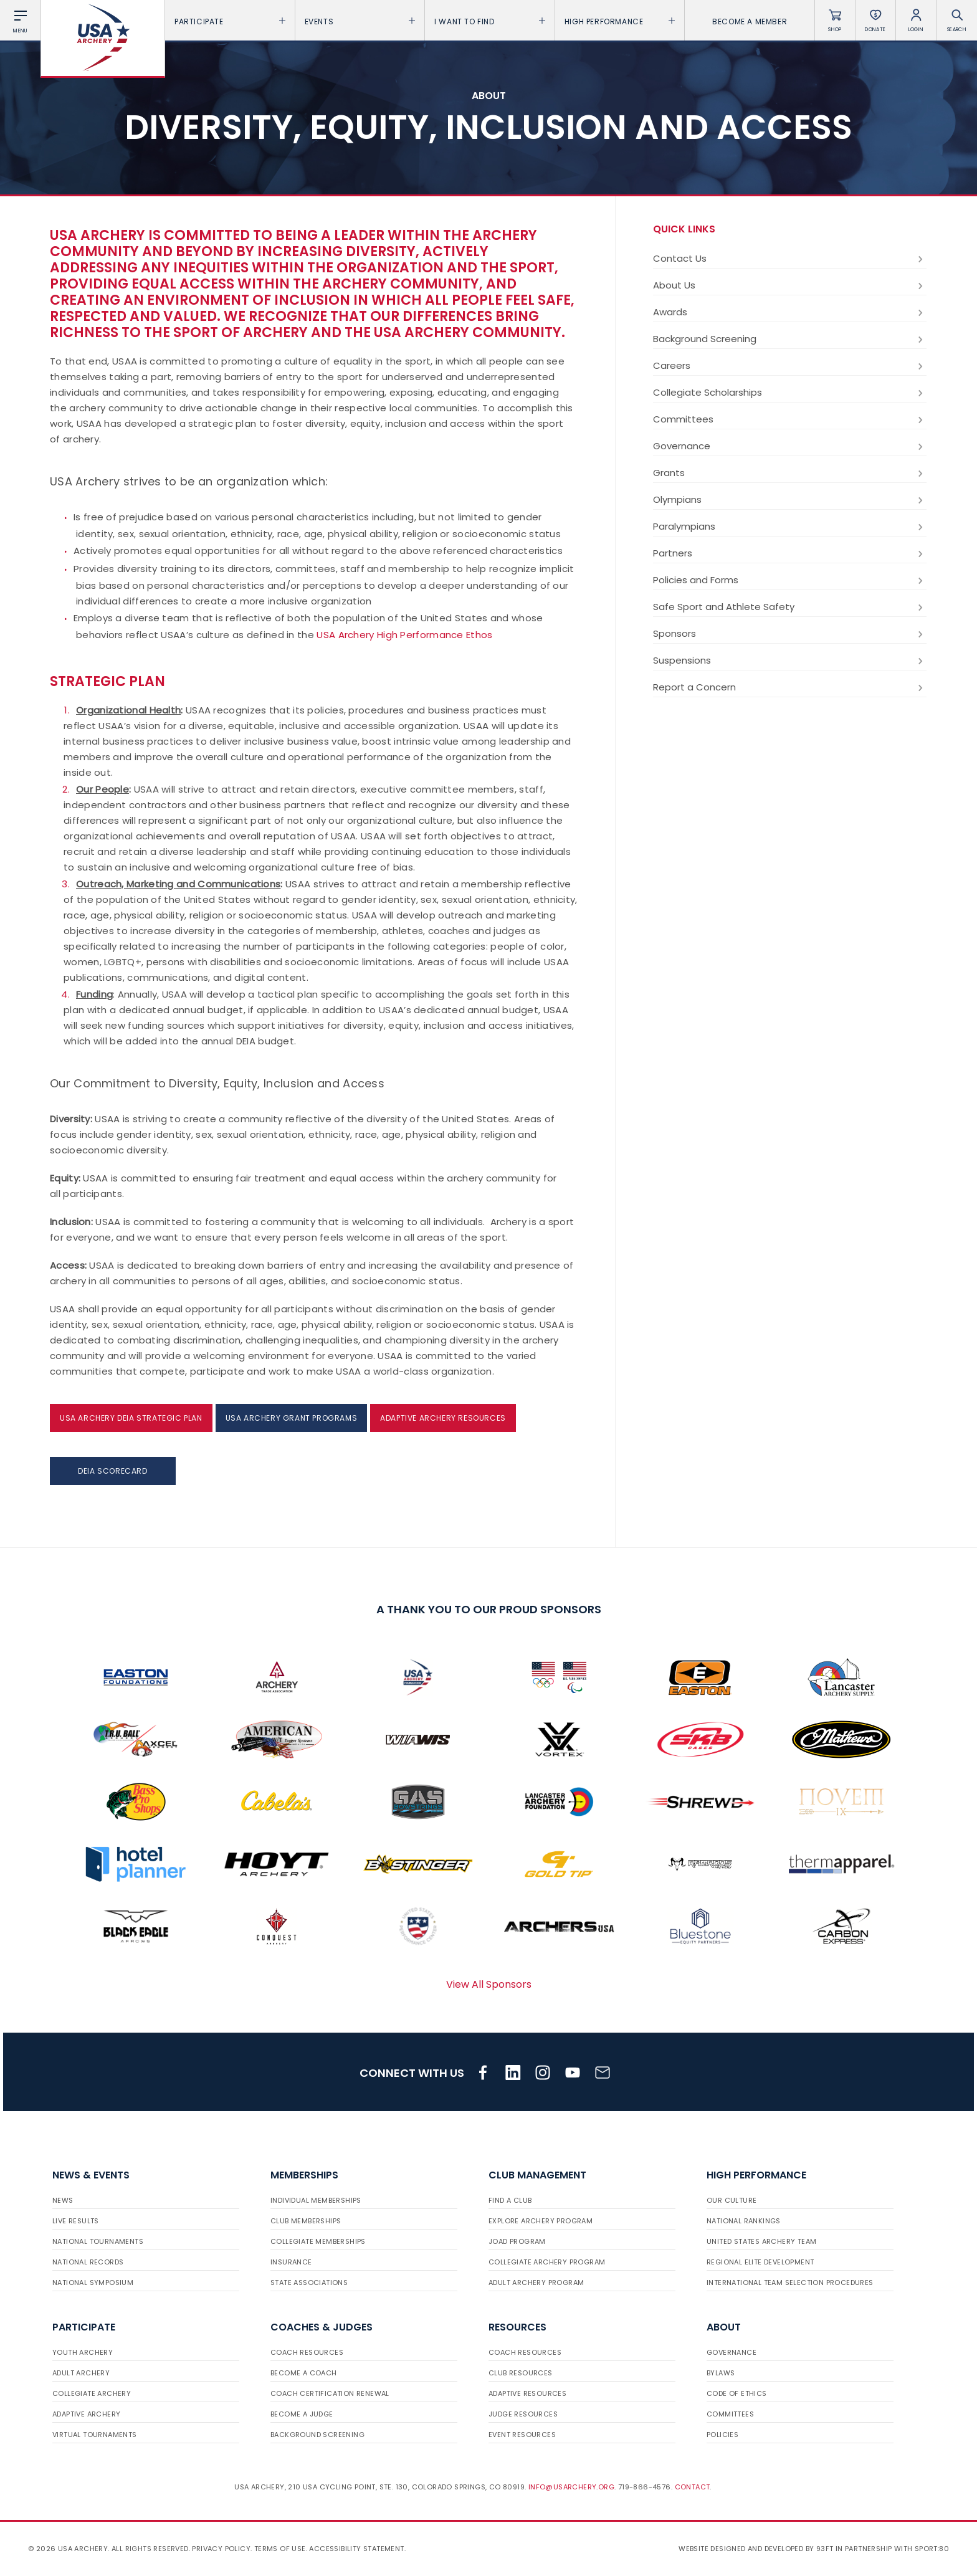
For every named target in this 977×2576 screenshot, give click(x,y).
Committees (790, 419)
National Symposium (92, 2282)
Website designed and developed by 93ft (756, 2549)
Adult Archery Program (536, 2282)
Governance (790, 446)
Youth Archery (82, 2352)
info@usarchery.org (571, 2487)
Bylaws (721, 2373)
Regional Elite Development (760, 2262)
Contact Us (790, 258)
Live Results (75, 2221)
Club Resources (520, 2373)
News (63, 2200)
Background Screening (790, 339)
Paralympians (790, 526)
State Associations (309, 2282)
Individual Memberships (315, 2200)
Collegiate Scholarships (790, 392)
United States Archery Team (761, 2241)
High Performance (620, 21)
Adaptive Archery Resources (443, 1418)
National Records (87, 2262)
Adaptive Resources (527, 2393)
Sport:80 (932, 2549)
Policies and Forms (790, 580)
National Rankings (744, 2221)
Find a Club (509, 2200)
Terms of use (280, 2549)
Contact (692, 2487)
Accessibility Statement (356, 2549)
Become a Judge (301, 2414)
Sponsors (790, 634)
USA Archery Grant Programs (292, 1418)
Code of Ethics (737, 2393)
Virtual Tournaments (94, 2435)
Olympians (790, 500)
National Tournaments (97, 2241)
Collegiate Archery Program (546, 2262)
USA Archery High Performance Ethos (404, 634)
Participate (229, 21)
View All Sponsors (488, 1984)
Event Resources (522, 2435)
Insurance (291, 2262)
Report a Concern (790, 687)
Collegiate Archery (91, 2393)
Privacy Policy (221, 2549)
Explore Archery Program (540, 2221)
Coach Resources (306, 2352)
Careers (790, 366)
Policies (722, 2435)
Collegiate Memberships (318, 2241)
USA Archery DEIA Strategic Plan (131, 1418)
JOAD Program (517, 2241)
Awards (790, 312)
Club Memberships (305, 2221)
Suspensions (790, 660)
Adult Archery (81, 2373)
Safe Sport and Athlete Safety (790, 607)
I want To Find (489, 21)
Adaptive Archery (86, 2414)
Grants (790, 473)
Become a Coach (303, 2373)
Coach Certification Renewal (329, 2393)
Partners (790, 553)
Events (360, 21)
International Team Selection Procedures (790, 2282)
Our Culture (731, 2200)
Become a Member (749, 21)
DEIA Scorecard (112, 1471)
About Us (790, 285)
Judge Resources (523, 2414)
